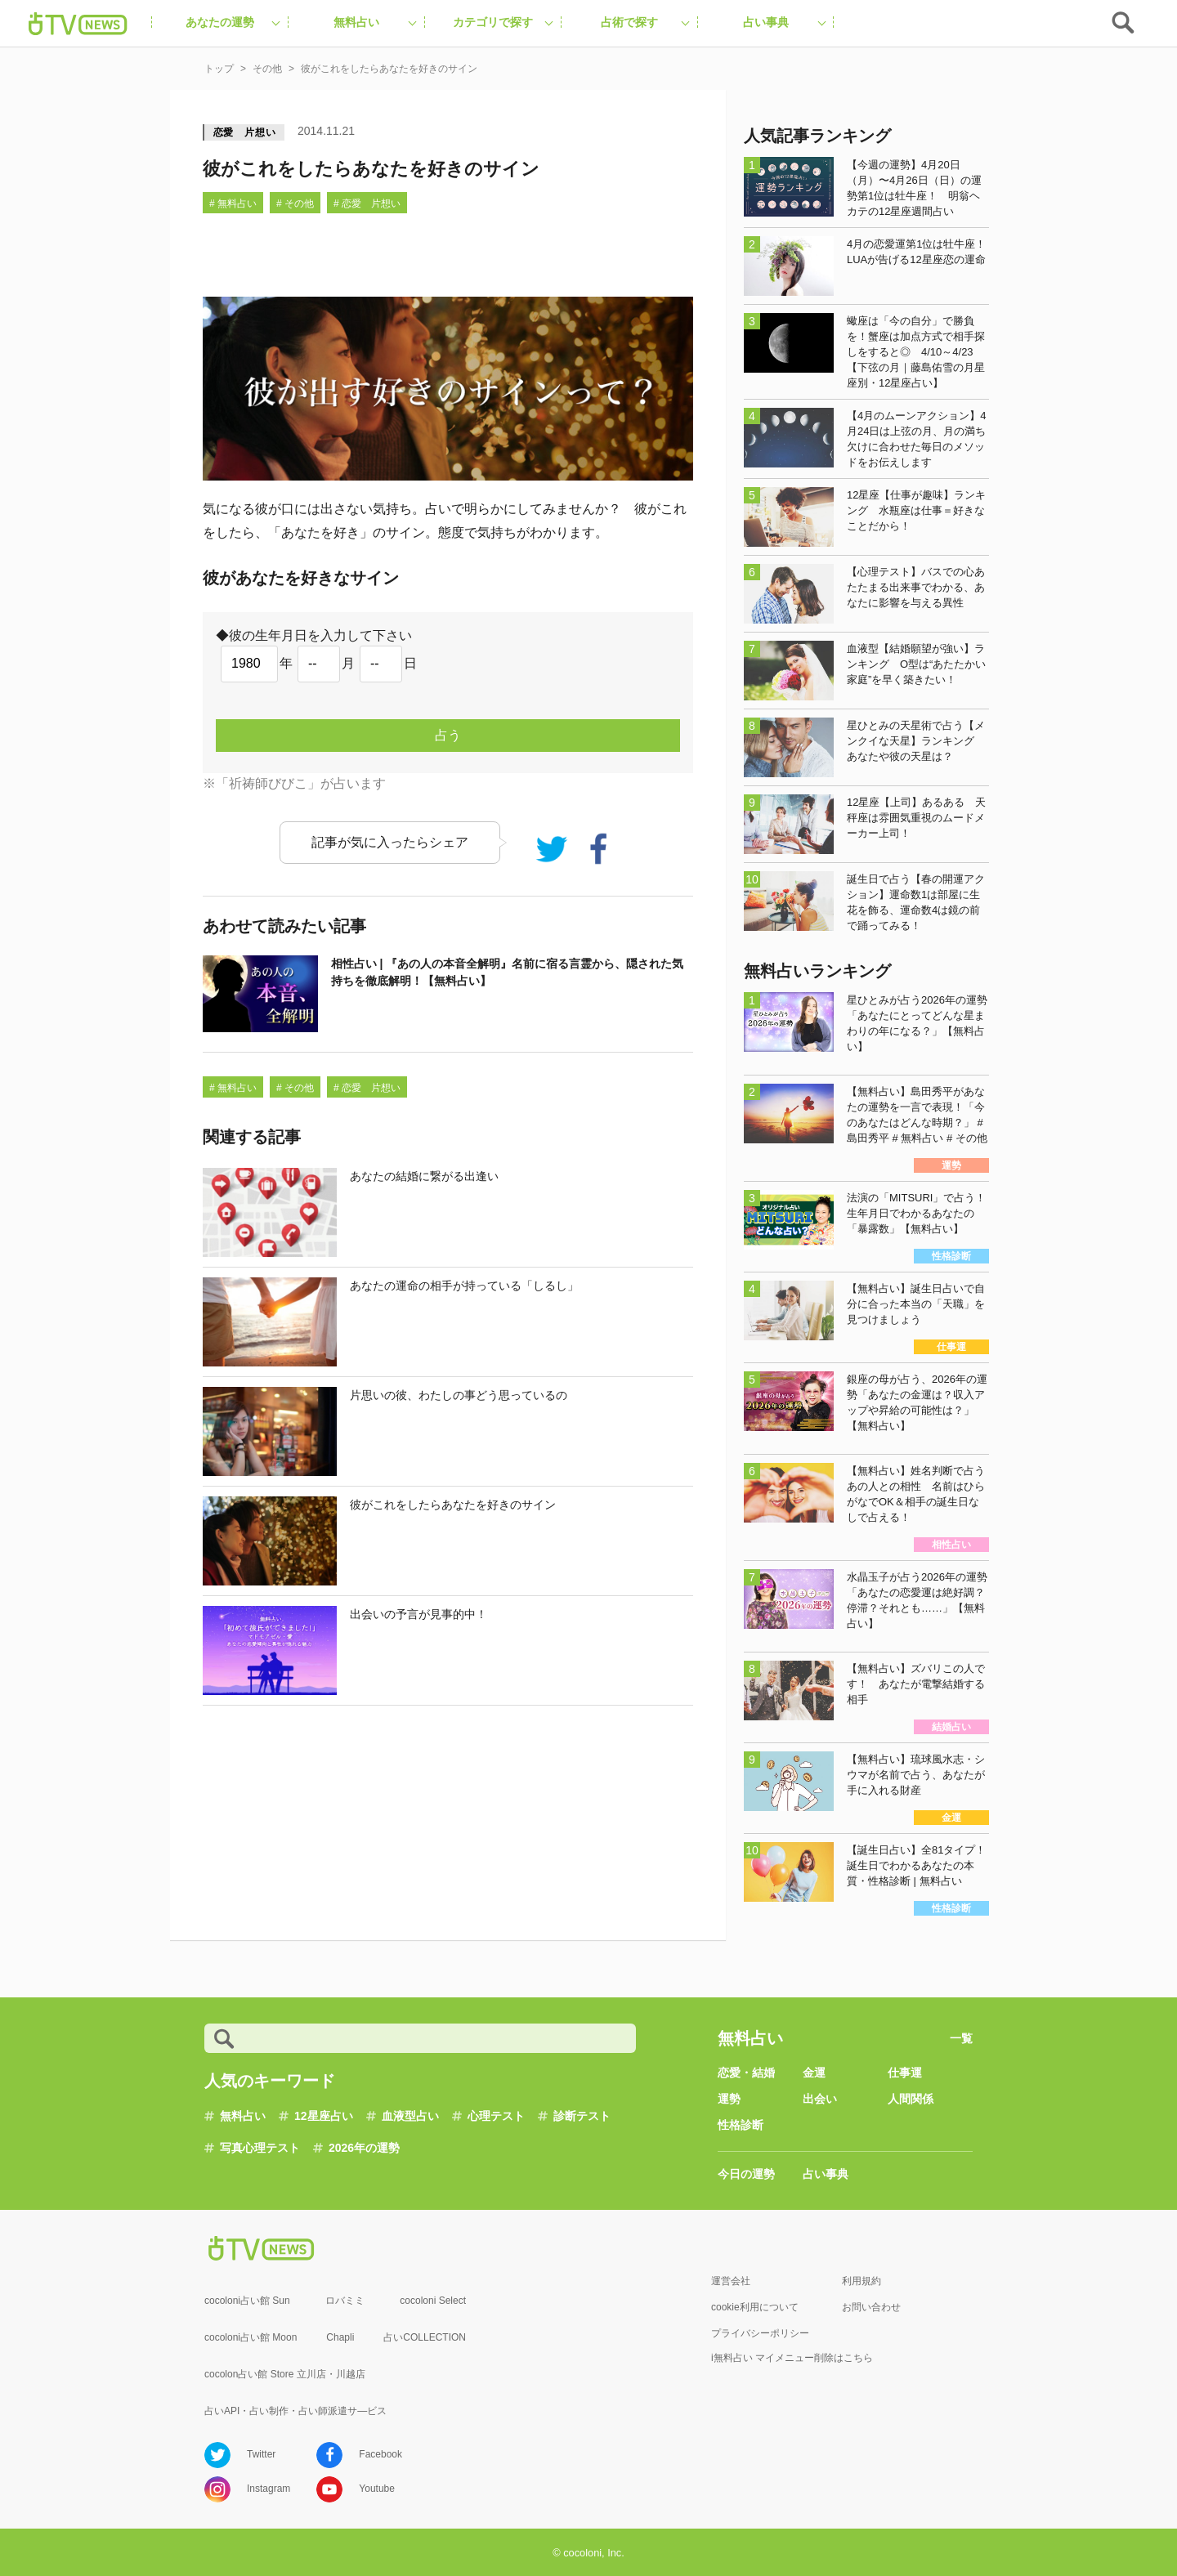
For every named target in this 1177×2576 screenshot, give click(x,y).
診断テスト (582, 2115)
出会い (820, 2098)
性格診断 (740, 2124)
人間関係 (910, 2098)
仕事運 (905, 2072)
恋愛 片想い (244, 132)
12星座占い (323, 2115)
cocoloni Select (433, 2300)
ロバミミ (345, 2300)
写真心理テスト (260, 2147)
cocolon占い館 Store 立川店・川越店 (284, 2374)
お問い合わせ (871, 2307)
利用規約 (861, 2281)
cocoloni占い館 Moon (250, 2337)
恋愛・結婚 (746, 2072)
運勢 (729, 2098)
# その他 (295, 203)
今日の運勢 (746, 2173)
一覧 (961, 2038)
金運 (814, 2072)
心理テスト (496, 2115)
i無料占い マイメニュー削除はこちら (792, 2358)
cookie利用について (755, 2307)
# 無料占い (233, 203)
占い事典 (825, 2173)
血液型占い (410, 2115)
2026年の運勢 (364, 2147)
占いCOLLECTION (424, 2337)
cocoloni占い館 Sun (247, 2300)
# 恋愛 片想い (367, 203)
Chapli (340, 2337)
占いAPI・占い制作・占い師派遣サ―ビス (295, 2411)
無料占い (243, 2115)
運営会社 (730, 2281)
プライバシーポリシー (760, 2333)
